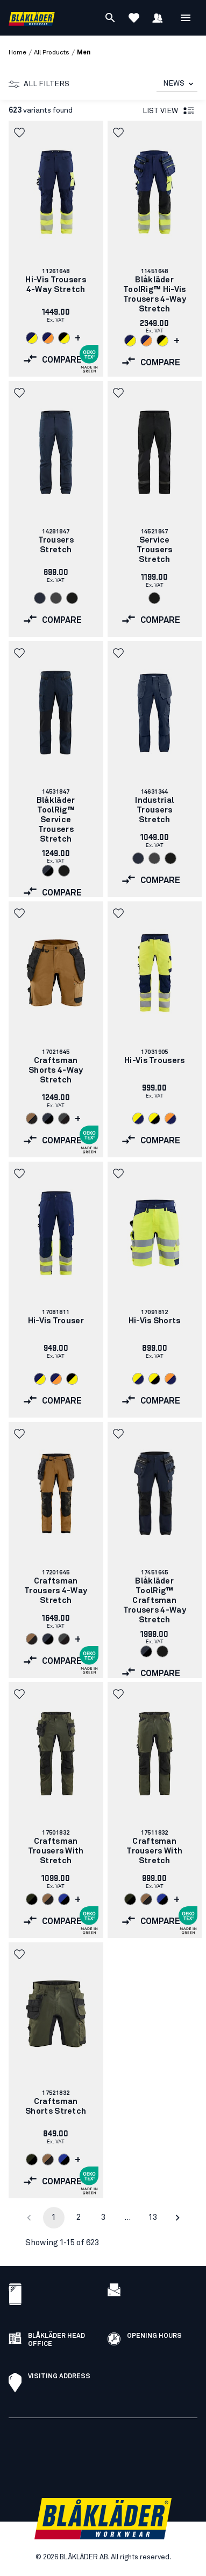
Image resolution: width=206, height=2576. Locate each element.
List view (169, 111)
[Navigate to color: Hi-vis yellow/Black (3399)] (154, 1118)
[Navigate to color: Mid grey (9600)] (56, 598)
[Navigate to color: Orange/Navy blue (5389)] (170, 1118)
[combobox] (177, 83)
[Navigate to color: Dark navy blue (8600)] (40, 598)
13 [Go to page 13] (152, 2217)
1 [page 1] (54, 2217)
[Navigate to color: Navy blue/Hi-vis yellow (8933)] (32, 338)
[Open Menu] (185, 18)
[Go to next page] (177, 2217)
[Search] (110, 18)
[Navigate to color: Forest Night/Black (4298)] (32, 1899)
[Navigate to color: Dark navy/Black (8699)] (48, 871)
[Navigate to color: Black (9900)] (72, 598)
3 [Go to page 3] (103, 2217)
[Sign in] (157, 18)
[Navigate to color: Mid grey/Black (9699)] (64, 1118)
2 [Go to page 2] (78, 2217)
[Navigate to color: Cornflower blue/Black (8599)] (64, 1899)
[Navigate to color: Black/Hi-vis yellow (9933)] (64, 338)
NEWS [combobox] (173, 83)
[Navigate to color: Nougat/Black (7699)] (32, 1118)
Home (17, 53)
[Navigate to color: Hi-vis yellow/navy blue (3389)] (138, 1118)
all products (51, 53)
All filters (39, 84)
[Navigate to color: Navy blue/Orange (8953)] (48, 338)
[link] (56, 249)
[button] (20, 132)
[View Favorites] (134, 18)
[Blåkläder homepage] (32, 18)
